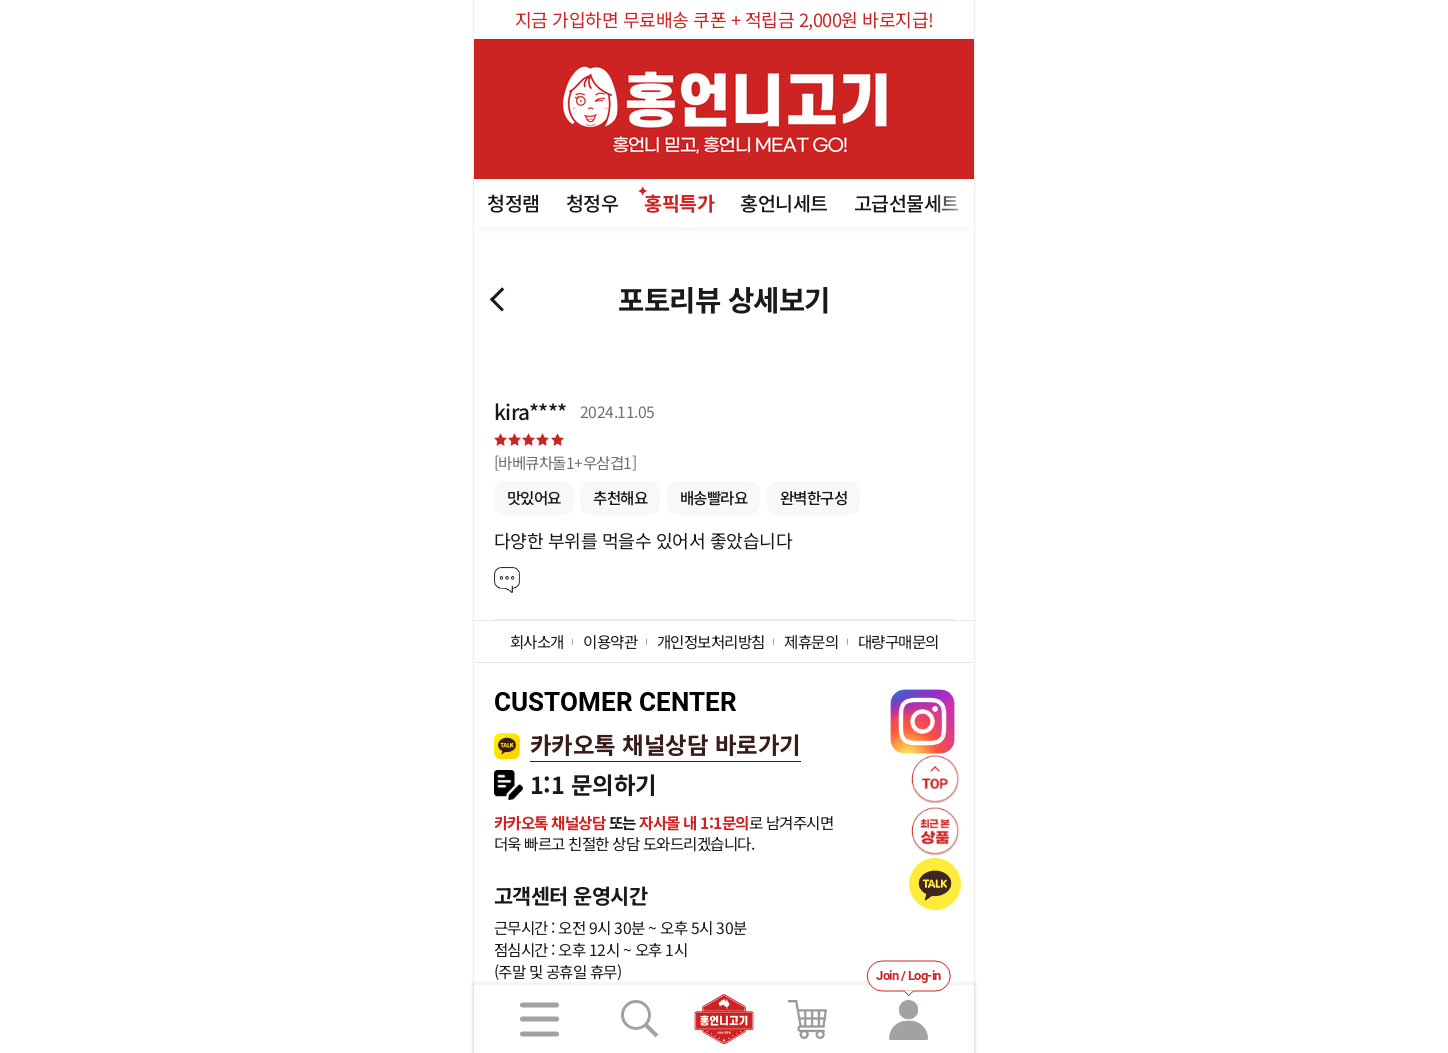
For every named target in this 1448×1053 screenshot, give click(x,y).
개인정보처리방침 (711, 641)
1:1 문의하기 (593, 784)
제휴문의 (811, 641)
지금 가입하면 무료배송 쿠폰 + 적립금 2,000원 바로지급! (724, 19)
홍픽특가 (679, 202)
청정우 (592, 202)
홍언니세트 (784, 202)
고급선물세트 (906, 202)
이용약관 (610, 641)
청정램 (513, 202)
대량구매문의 (898, 641)
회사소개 (537, 641)
